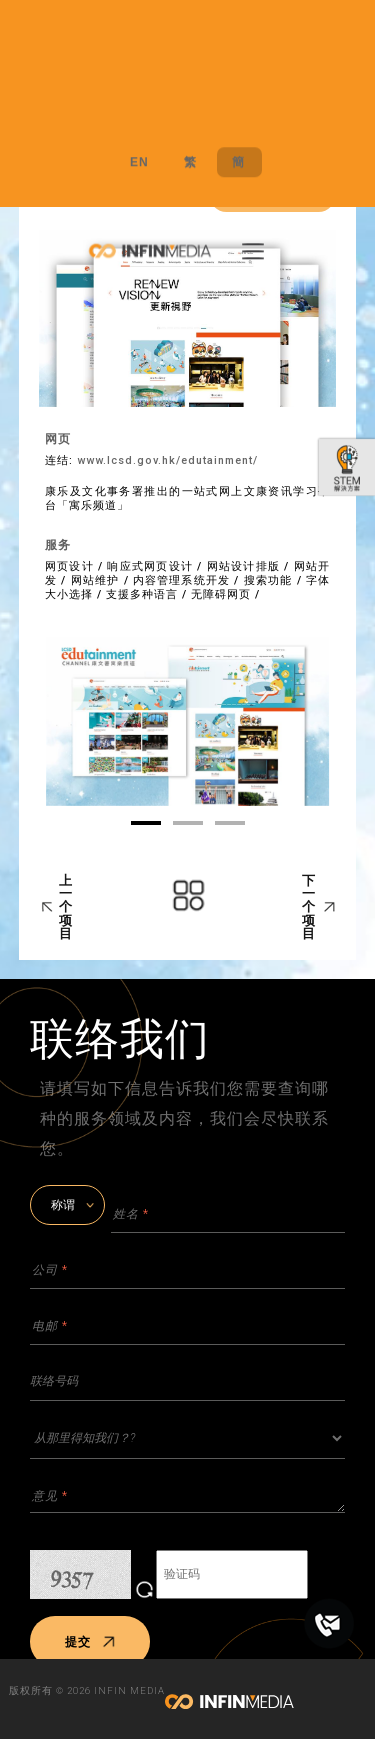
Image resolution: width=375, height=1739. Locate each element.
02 (188, 823)
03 (230, 823)
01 (146, 823)
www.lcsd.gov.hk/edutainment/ (167, 460)
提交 (90, 1642)
